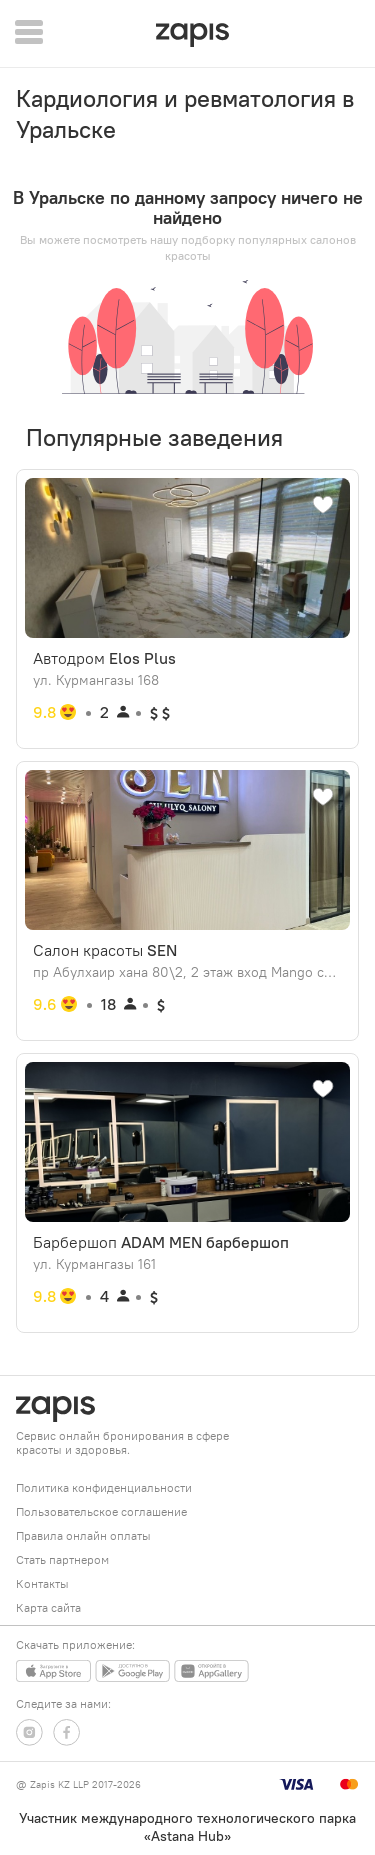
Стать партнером (62, 1559)
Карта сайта (48, 1607)
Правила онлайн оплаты (83, 1535)
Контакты (42, 1583)
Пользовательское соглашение (101, 1511)
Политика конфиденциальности (104, 1487)
